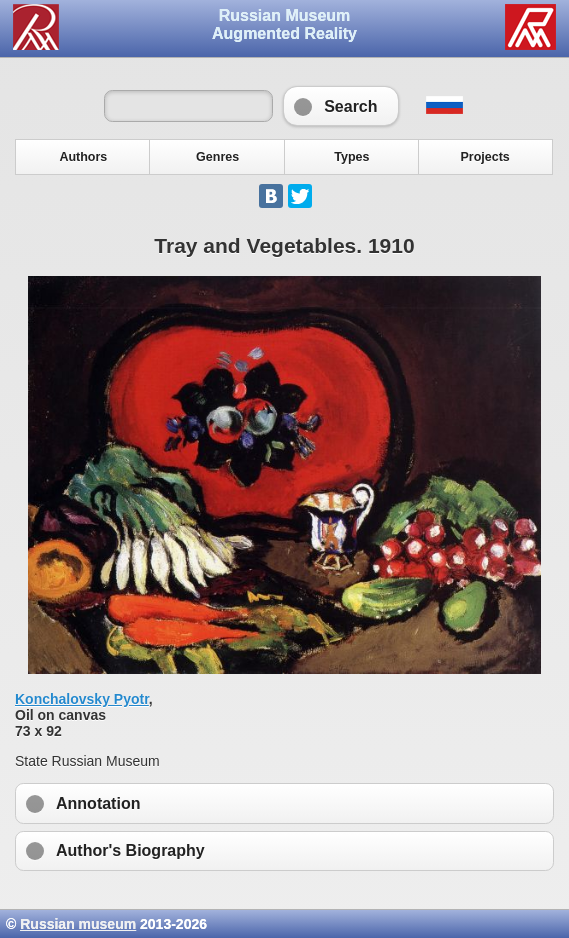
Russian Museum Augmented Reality (284, 24)
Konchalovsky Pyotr (82, 699)
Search (340, 106)
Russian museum (78, 924)
